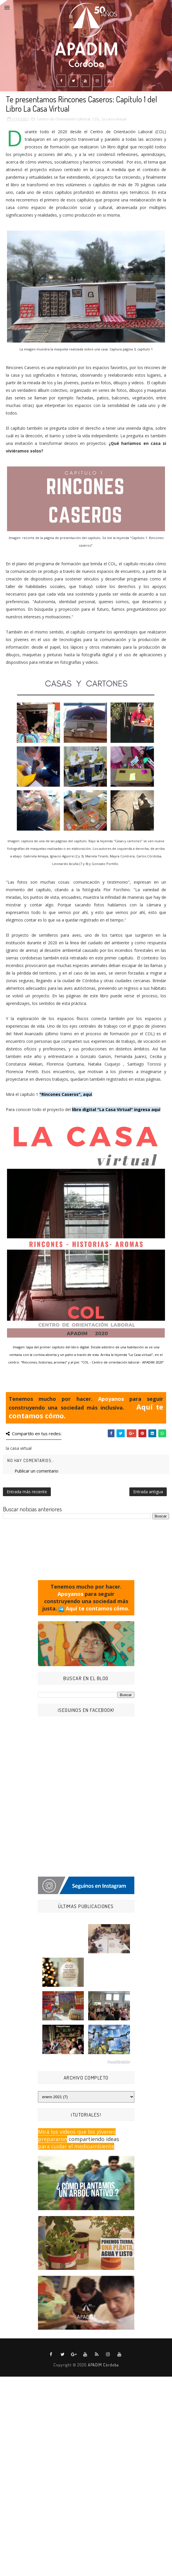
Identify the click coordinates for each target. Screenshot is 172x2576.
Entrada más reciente (27, 1491)
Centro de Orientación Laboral (63, 119)
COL (96, 119)
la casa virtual (114, 119)
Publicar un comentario (36, 1471)
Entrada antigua (148, 1491)
